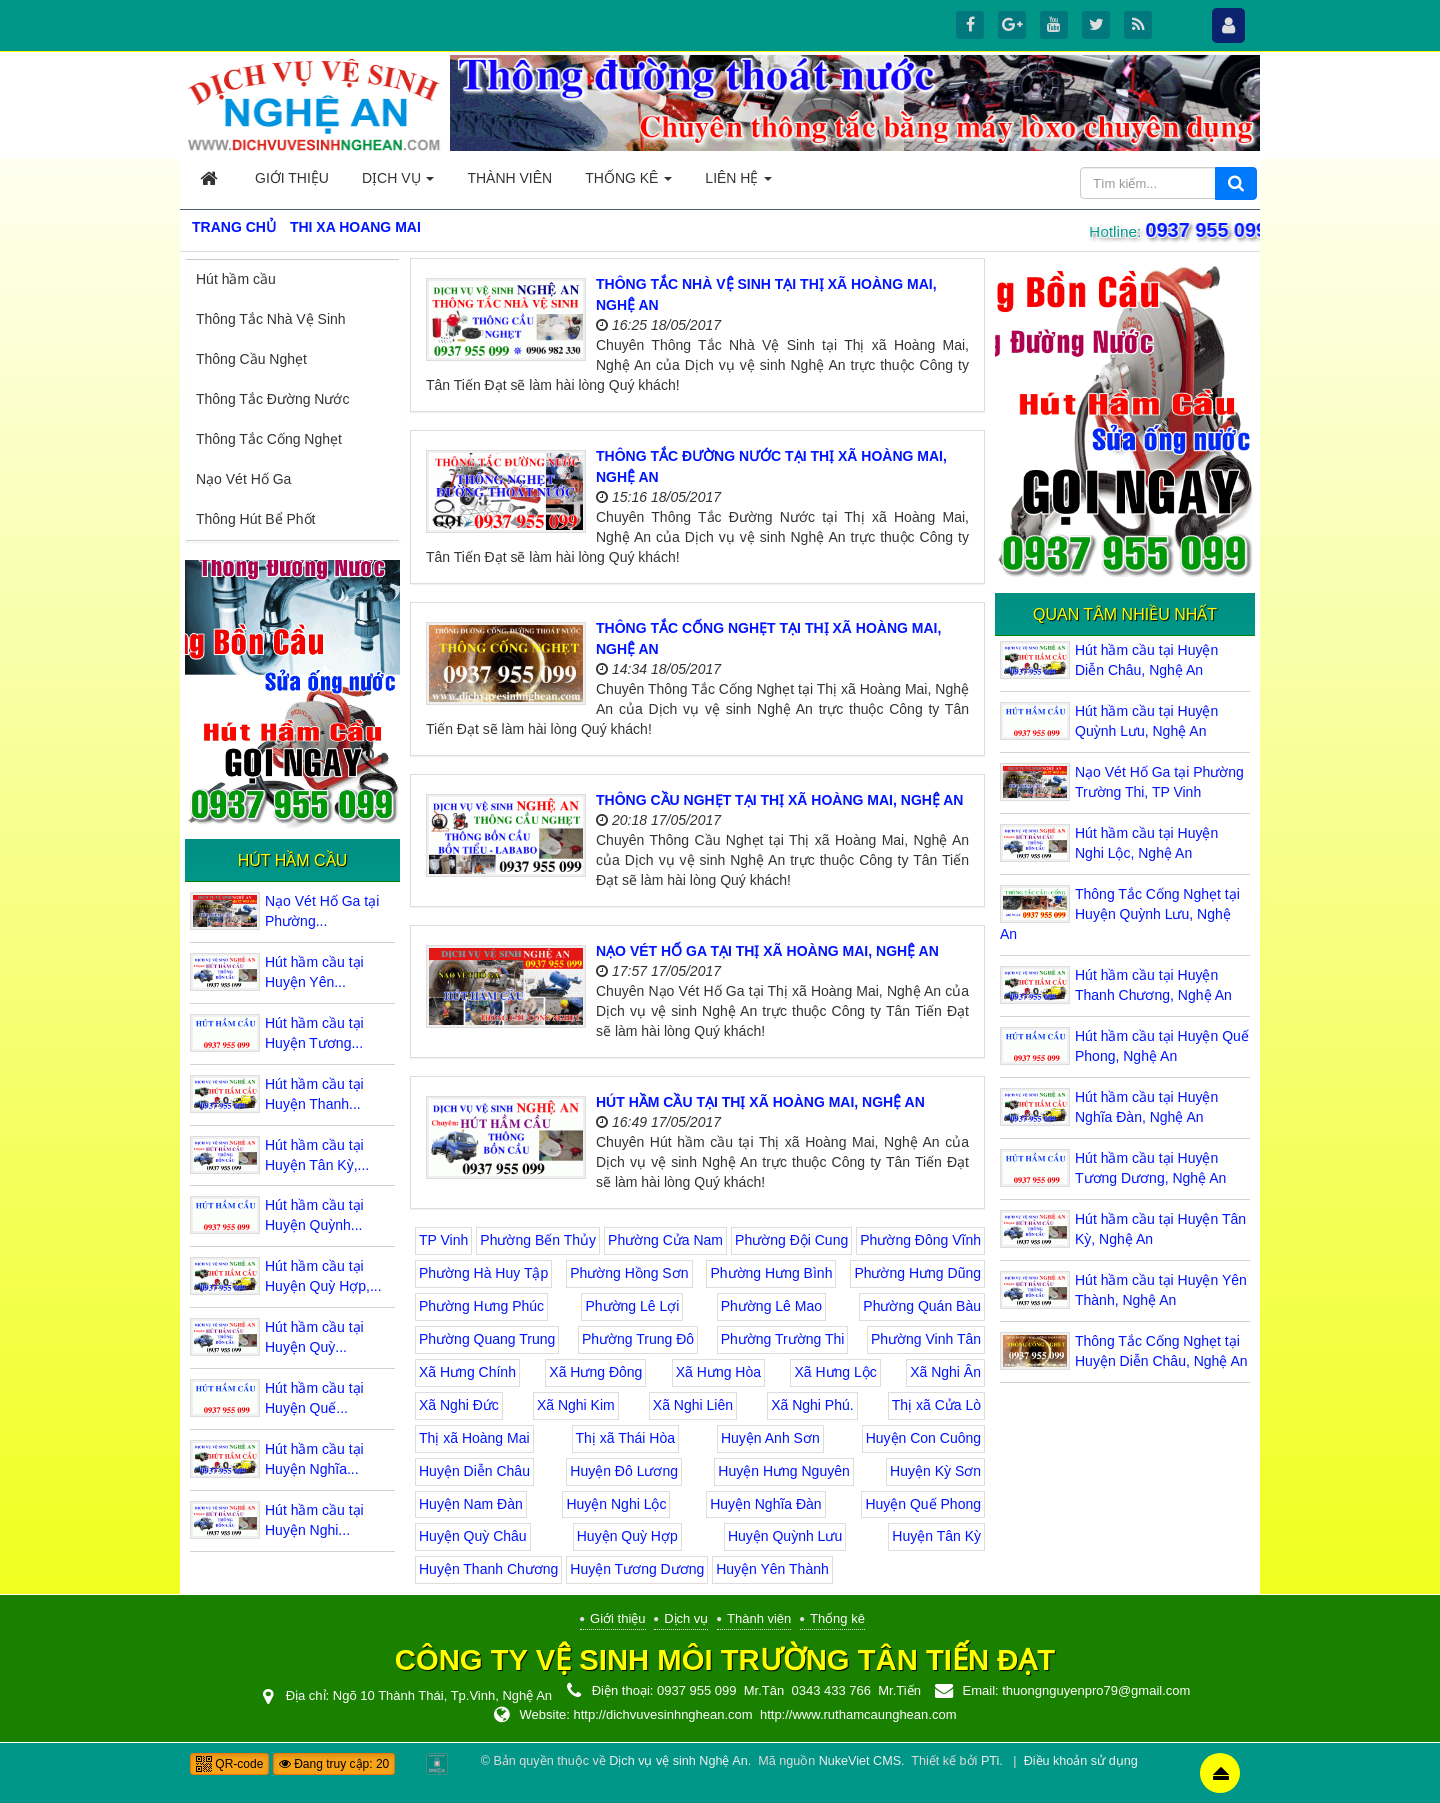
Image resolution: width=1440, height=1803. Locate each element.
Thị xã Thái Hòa (625, 1438)
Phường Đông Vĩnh (920, 1240)
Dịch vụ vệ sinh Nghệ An (678, 1761)
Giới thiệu (617, 1618)
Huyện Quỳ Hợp (627, 1536)
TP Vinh (443, 1240)
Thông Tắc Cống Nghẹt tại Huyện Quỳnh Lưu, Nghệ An (1120, 914)
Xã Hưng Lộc (835, 1372)
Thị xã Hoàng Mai (474, 1438)
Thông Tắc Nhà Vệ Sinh (271, 319)
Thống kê (837, 1618)
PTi (990, 1761)
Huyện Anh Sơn (770, 1438)
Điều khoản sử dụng (1081, 1761)
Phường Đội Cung (791, 1240)
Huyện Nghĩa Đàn (766, 1504)
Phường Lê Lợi (632, 1306)
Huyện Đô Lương (624, 1471)
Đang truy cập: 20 (334, 1764)
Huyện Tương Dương (637, 1569)
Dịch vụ (686, 1618)
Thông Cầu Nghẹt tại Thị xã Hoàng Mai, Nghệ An (779, 800)
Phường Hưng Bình (771, 1273)
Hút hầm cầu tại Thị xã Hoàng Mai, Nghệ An (760, 1102)
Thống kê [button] (628, 183)
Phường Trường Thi (783, 1339)
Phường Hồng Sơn (629, 1273)
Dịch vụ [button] (398, 183)
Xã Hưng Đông (595, 1372)
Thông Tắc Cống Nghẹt (269, 439)
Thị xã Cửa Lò (936, 1405)
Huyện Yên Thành (772, 1569)
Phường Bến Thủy (538, 1240)
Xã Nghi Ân (945, 1372)
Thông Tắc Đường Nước (272, 399)
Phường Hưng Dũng (917, 1273)
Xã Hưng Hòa (718, 1372)
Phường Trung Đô (638, 1339)
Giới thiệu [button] (292, 178)
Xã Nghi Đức (459, 1405)
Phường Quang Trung (487, 1339)
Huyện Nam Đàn (471, 1504)
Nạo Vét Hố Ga (243, 479)
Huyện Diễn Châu (474, 1471)
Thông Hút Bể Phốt (256, 519)
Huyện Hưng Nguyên (783, 1471)
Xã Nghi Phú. (812, 1405)
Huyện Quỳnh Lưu (785, 1536)
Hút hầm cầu (236, 279)
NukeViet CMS (860, 1761)
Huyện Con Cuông (923, 1438)
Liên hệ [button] (738, 183)
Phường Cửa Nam (665, 1240)
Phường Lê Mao (771, 1306)
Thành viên (759, 1618)
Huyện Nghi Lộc (616, 1504)
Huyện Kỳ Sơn (935, 1471)
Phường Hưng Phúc (481, 1306)
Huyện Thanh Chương (488, 1569)
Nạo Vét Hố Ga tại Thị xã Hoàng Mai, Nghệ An (767, 951)
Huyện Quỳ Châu (473, 1536)
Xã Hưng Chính (467, 1372)
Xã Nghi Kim (576, 1405)
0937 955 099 (1203, 229)
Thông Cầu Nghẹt (251, 359)
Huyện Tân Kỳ (936, 1536)
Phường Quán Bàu (922, 1306)
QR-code (229, 1764)
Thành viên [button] (509, 178)
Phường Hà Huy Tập (483, 1273)
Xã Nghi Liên (693, 1405)
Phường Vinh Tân (926, 1339)
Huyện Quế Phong (923, 1504)
